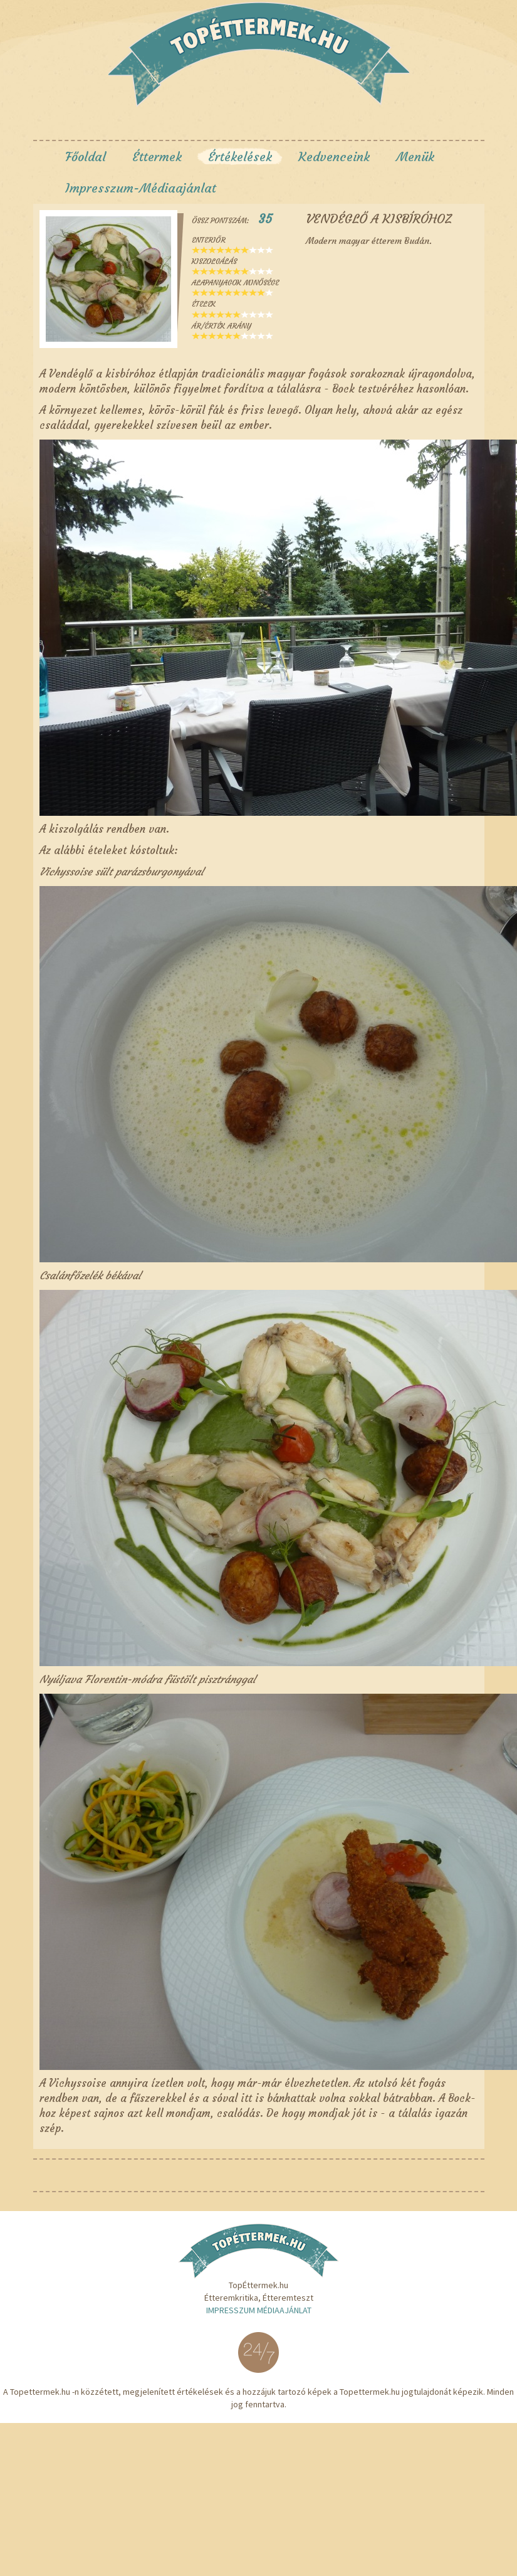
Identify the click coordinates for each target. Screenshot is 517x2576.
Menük (415, 156)
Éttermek (157, 156)
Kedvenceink (334, 156)
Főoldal (85, 156)
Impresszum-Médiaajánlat (140, 188)
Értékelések (240, 156)
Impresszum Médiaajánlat (258, 2310)
